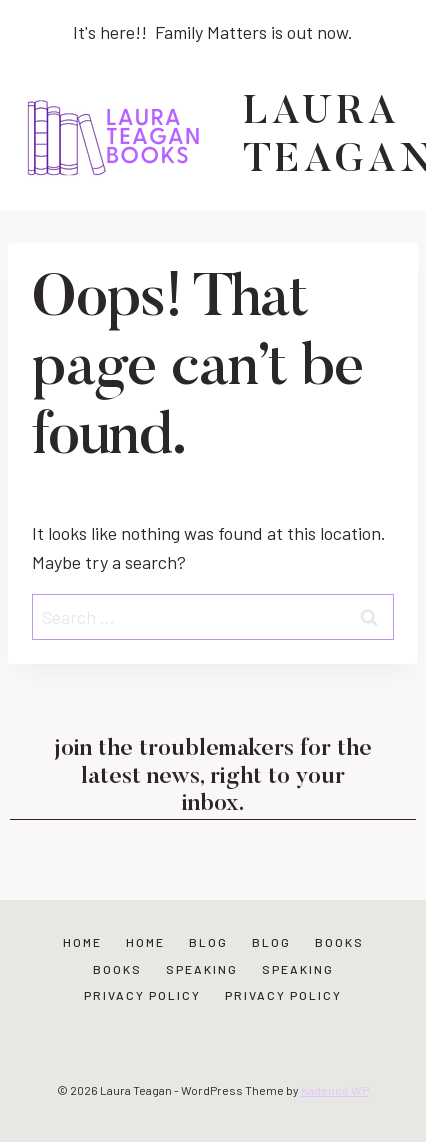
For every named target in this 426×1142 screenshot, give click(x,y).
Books (339, 942)
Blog (208, 942)
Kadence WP (335, 1090)
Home (82, 942)
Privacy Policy (142, 995)
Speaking (202, 969)
